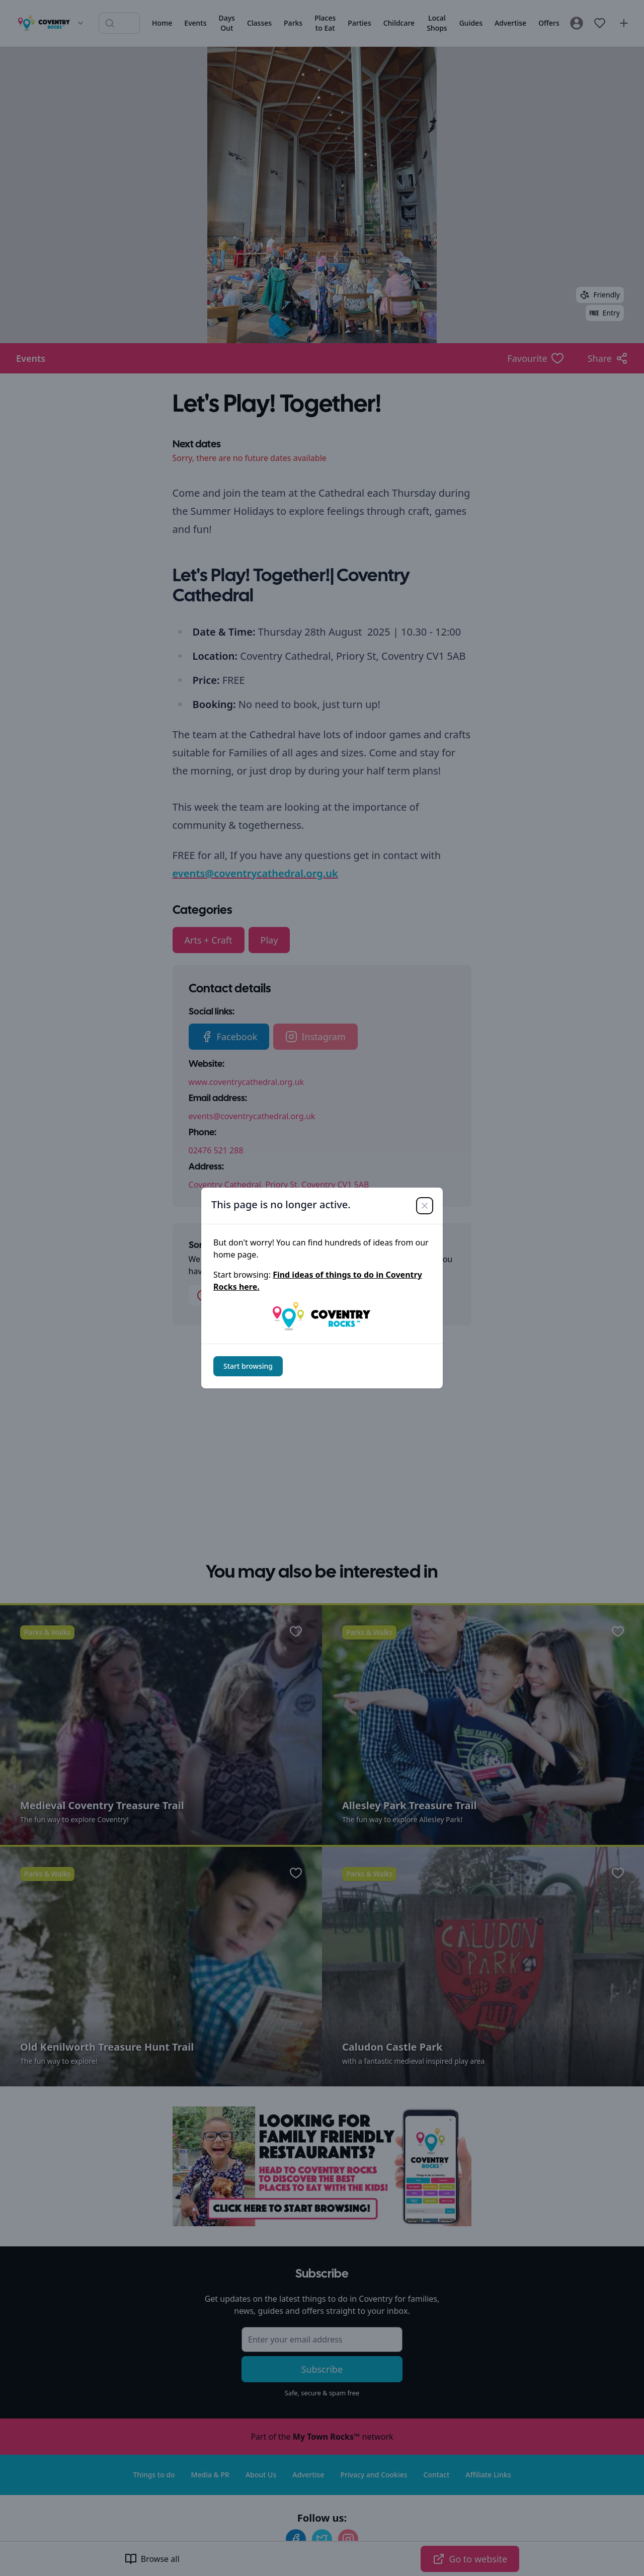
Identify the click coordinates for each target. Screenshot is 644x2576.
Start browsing (248, 1366)
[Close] (425, 1206)
